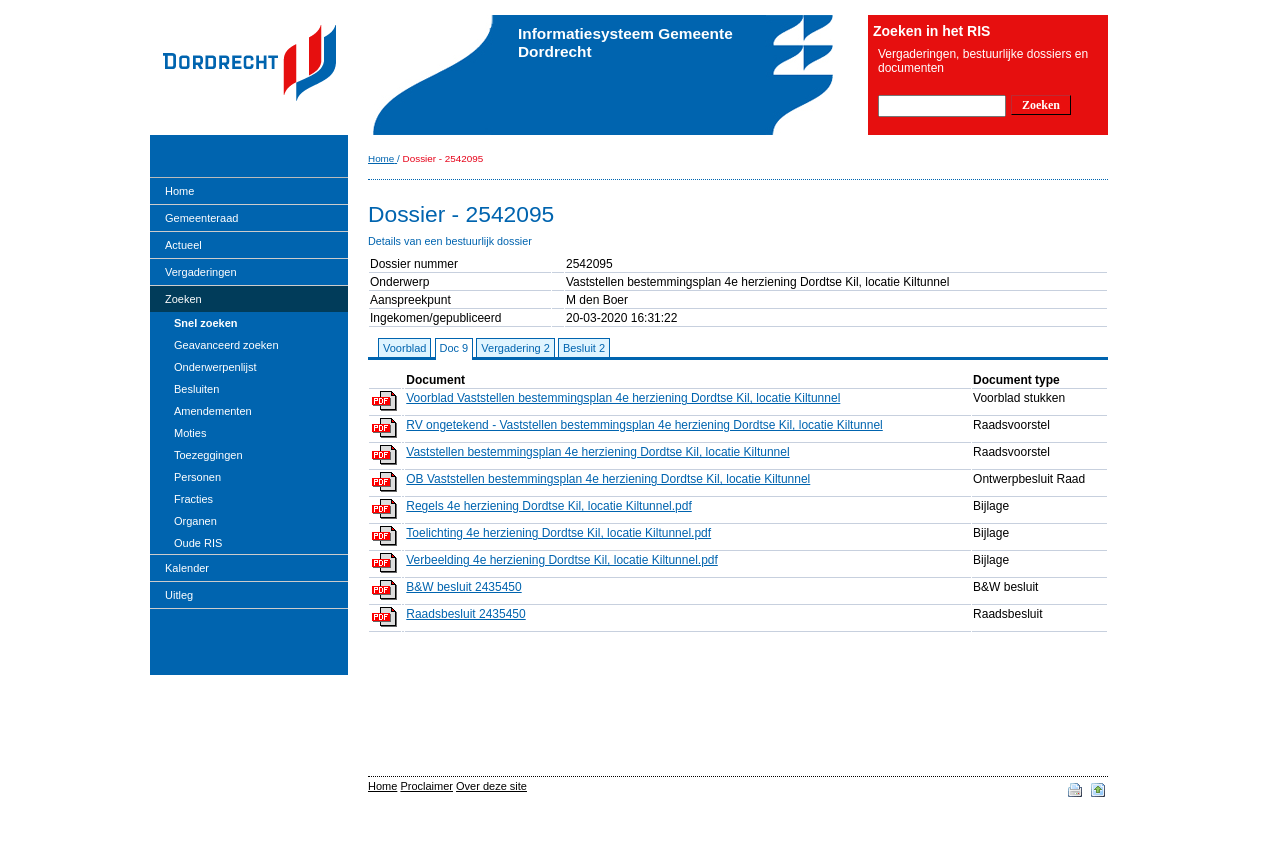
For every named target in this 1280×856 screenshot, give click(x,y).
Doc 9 (454, 348)
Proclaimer (426, 786)
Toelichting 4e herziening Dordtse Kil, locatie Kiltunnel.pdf (558, 533)
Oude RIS (198, 543)
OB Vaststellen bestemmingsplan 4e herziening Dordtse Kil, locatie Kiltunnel (608, 479)
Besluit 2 (584, 348)
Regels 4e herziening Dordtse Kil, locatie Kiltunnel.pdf (549, 506)
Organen (195, 521)
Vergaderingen (201, 272)
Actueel (183, 245)
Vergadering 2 (515, 348)
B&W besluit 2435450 (463, 587)
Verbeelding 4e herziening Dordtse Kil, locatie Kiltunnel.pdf (562, 560)
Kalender (187, 568)
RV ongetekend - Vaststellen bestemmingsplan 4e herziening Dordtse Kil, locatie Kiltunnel (644, 425)
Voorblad (404, 348)
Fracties (193, 499)
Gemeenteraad (201, 218)
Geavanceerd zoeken (226, 345)
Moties (190, 433)
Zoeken (183, 299)
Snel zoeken (206, 323)
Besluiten (196, 389)
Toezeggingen (208, 455)
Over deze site (491, 786)
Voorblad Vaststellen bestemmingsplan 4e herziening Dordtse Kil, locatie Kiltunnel (623, 398)
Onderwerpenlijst (215, 367)
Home (179, 191)
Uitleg (179, 595)
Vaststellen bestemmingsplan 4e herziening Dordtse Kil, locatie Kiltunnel (597, 452)
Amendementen (213, 411)
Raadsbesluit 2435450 (465, 614)
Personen (197, 477)
